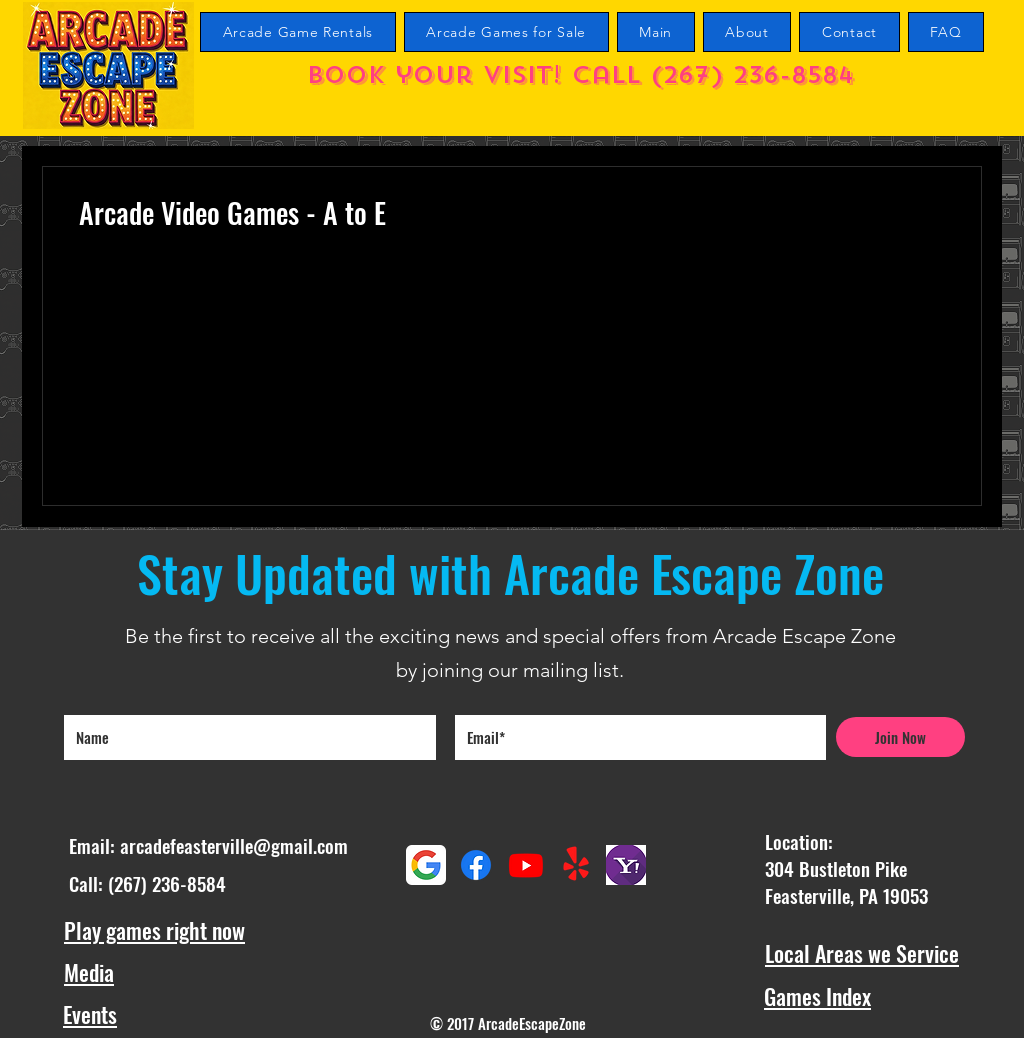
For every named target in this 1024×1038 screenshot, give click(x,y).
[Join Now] (900, 737)
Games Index (817, 996)
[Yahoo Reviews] (626, 865)
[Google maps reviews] (426, 865)
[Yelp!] (576, 865)
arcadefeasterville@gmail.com (234, 845)
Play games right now (154, 930)
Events (90, 1014)
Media (89, 972)
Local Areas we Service (862, 953)
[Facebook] (476, 865)
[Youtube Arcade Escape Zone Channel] (526, 865)
